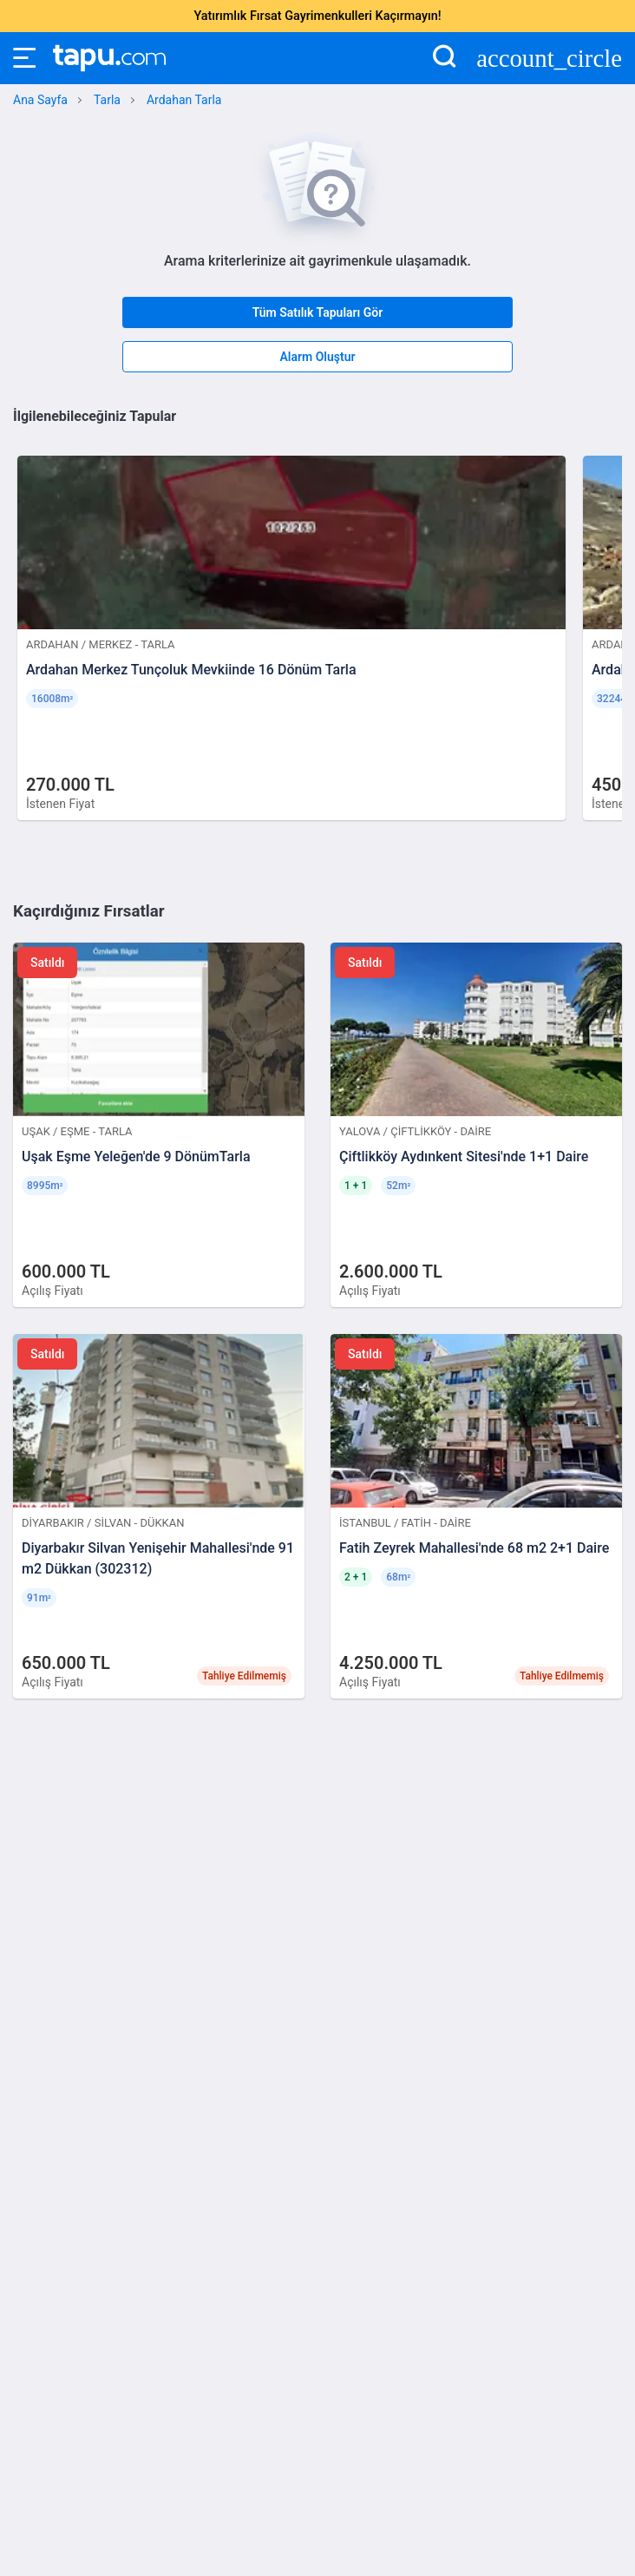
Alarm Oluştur (317, 357)
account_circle (549, 58)
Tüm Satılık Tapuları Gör (317, 312)
